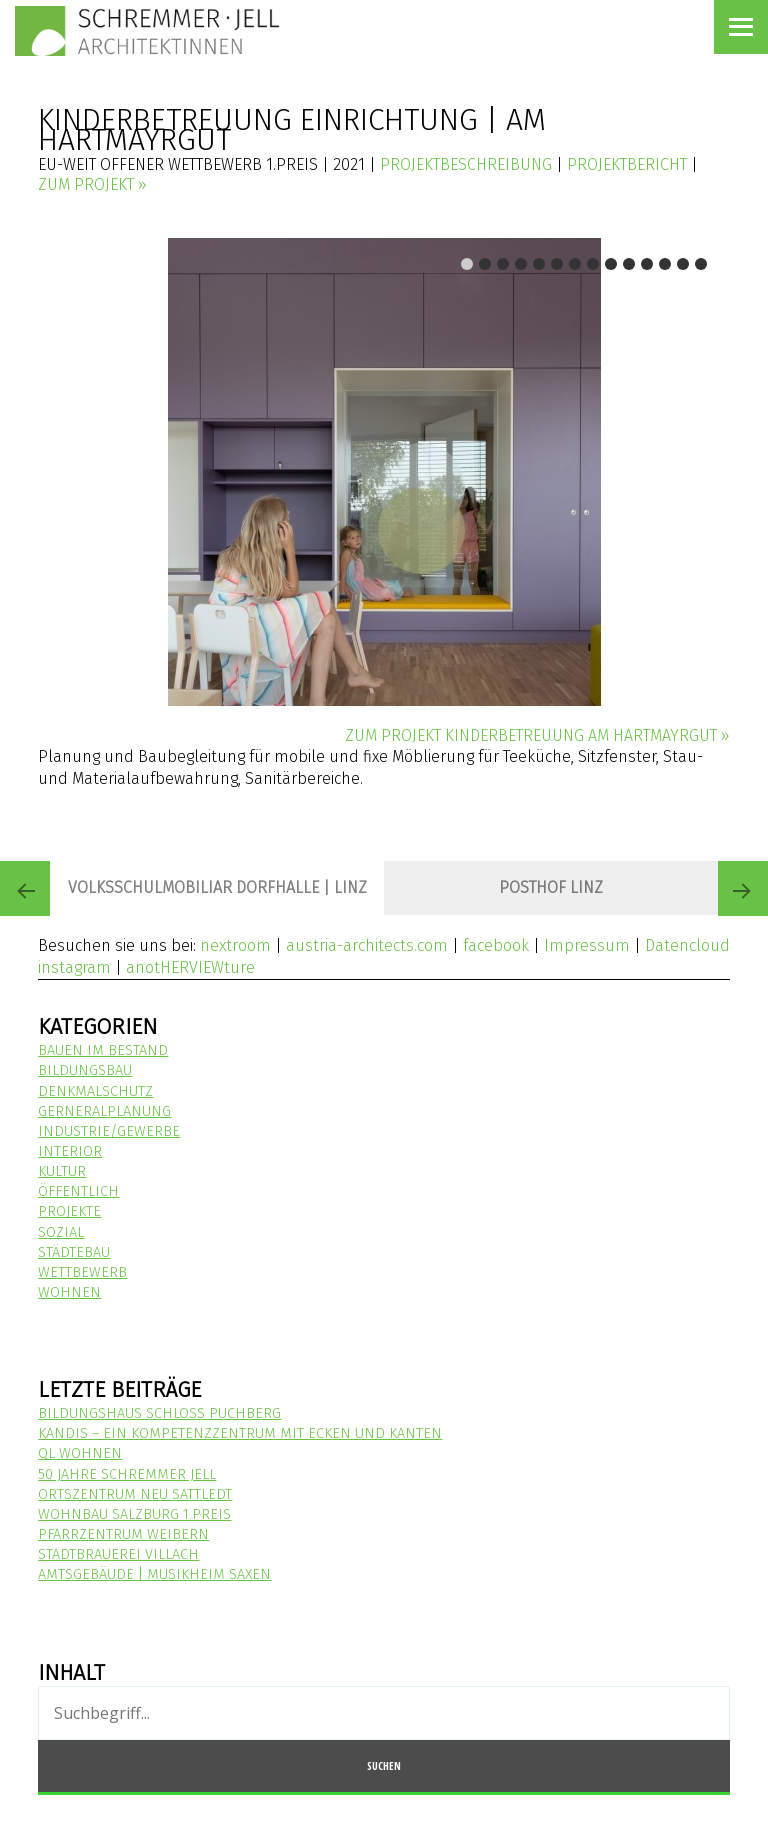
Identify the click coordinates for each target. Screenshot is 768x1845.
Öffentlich (78, 1191)
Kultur (62, 1171)
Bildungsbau (85, 1070)
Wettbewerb (82, 1272)
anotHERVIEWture (190, 967)
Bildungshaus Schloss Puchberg (159, 1413)
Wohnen (69, 1292)
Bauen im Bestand (103, 1050)
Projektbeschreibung (466, 164)
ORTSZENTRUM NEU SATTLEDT (135, 1494)
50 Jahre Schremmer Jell (127, 1474)
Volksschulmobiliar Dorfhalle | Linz (217, 887)
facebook (496, 945)
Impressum (587, 945)
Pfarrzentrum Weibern (123, 1534)
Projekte (69, 1211)
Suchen (384, 1765)
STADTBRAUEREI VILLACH (118, 1554)
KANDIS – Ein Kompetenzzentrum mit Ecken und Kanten (240, 1433)
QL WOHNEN (80, 1453)
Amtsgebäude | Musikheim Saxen (154, 1574)
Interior (70, 1151)
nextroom (235, 945)
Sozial (61, 1232)
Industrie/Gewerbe (109, 1131)
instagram (74, 967)
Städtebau (74, 1252)
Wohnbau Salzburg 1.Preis (134, 1514)
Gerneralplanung (104, 1111)
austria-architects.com (367, 945)
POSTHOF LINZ (551, 887)
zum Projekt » (92, 184)
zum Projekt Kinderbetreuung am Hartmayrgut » (537, 735)
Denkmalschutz (95, 1091)
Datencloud (687, 945)
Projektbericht (627, 164)
